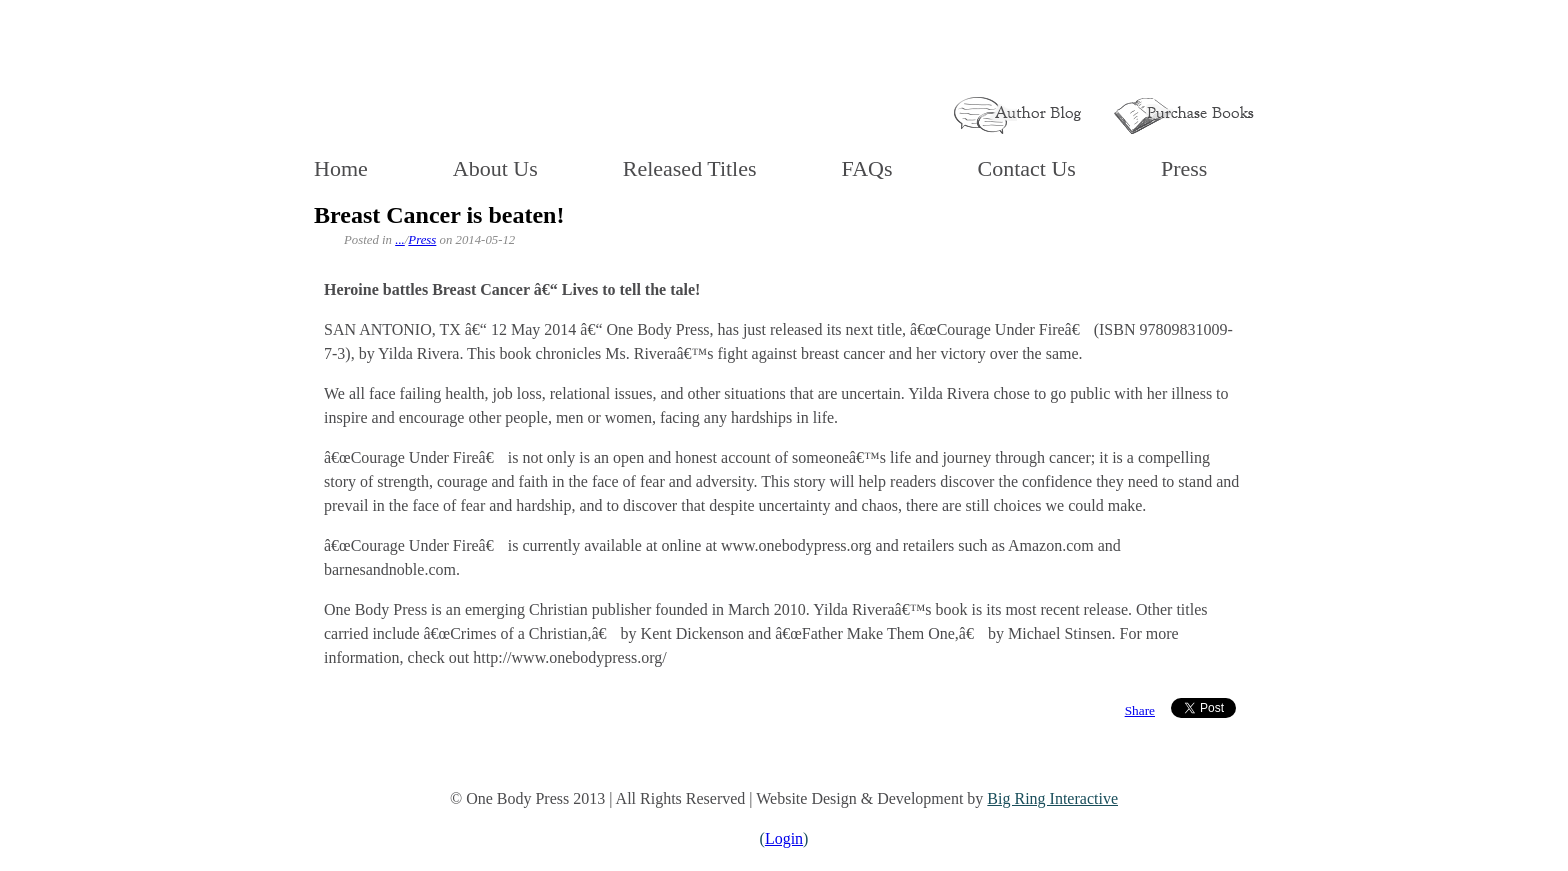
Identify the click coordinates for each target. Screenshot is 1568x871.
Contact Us (1027, 168)
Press (1184, 168)
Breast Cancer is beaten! (439, 215)
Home (341, 168)
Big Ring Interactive (1052, 798)
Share (1140, 710)
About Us (495, 168)
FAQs (867, 168)
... (400, 240)
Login (784, 838)
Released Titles (690, 168)
